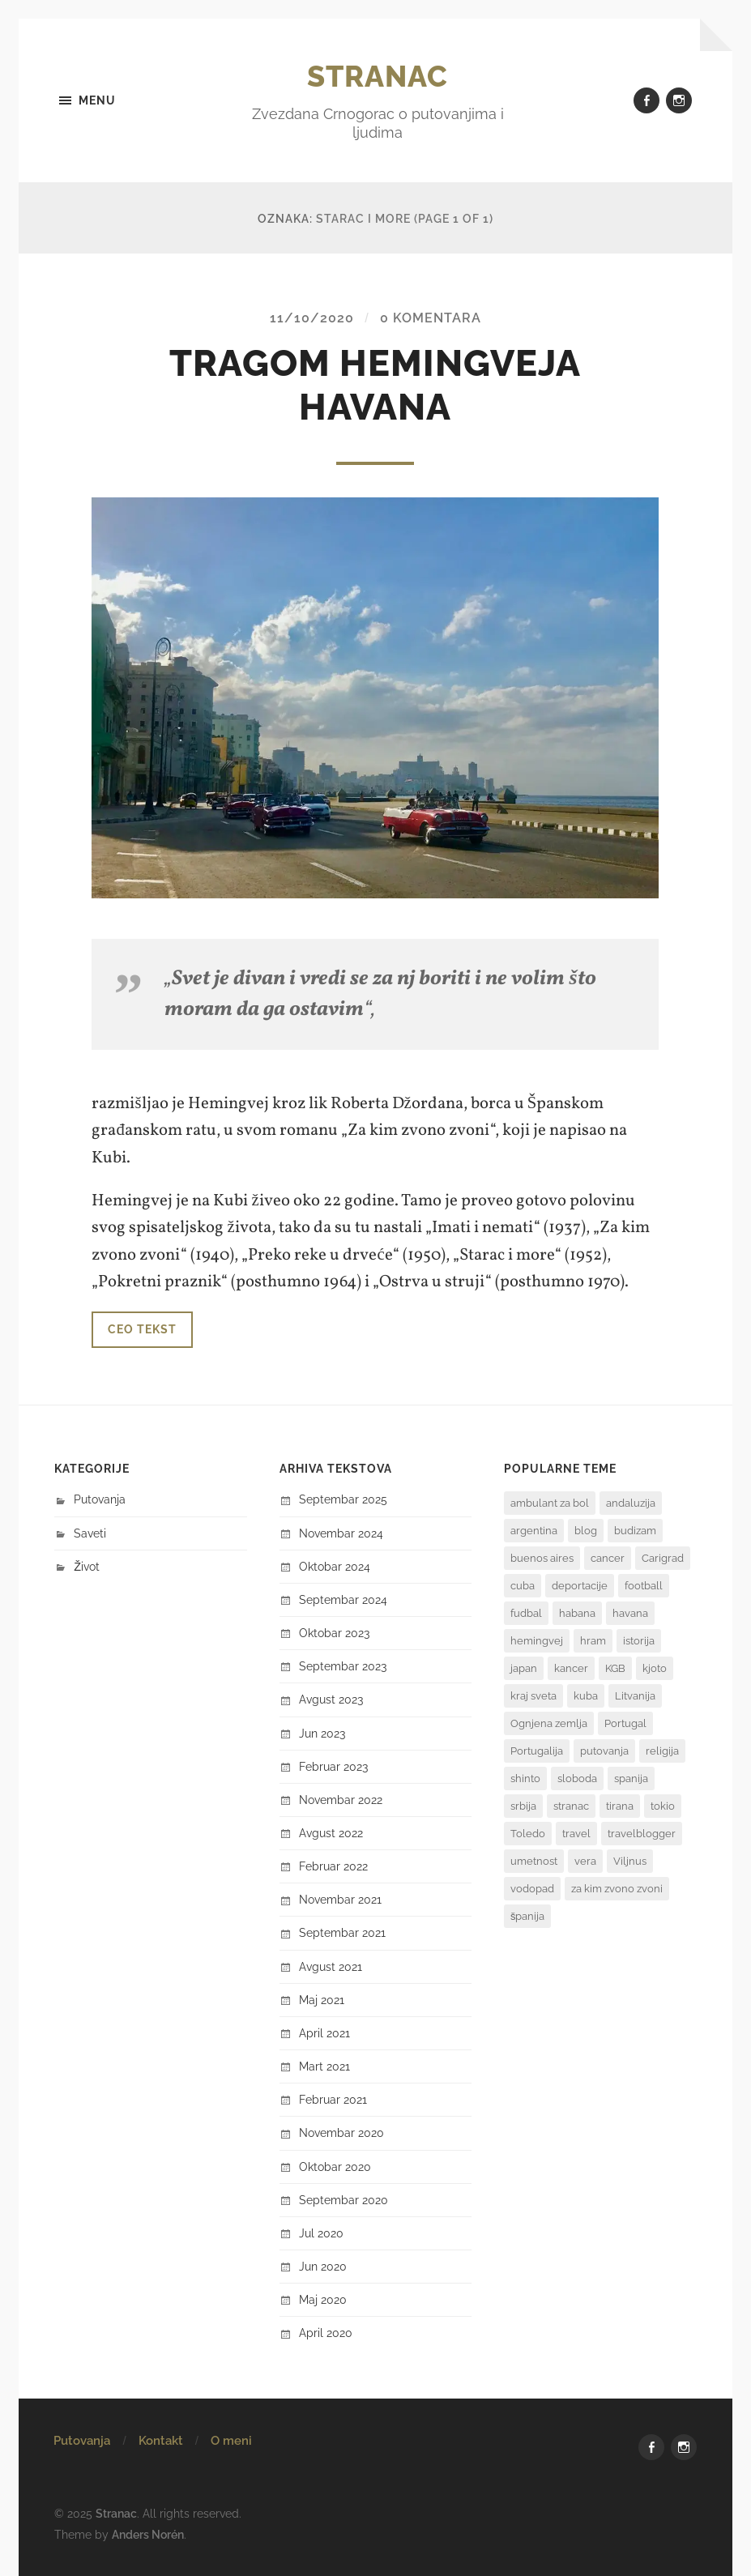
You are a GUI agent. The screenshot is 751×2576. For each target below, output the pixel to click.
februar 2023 (333, 1766)
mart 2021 (324, 2066)
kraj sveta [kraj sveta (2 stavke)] (533, 1696)
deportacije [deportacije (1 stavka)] (580, 1586)
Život (87, 1566)
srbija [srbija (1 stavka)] (523, 1806)
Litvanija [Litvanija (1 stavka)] (635, 1696)
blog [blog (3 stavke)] (585, 1531)
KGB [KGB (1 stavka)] (615, 1668)
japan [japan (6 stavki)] (523, 1668)
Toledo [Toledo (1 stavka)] (527, 1834)
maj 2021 (321, 2000)
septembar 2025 (343, 1499)
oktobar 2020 (335, 2166)
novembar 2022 (340, 1799)
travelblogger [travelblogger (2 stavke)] (642, 1834)
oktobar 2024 (334, 1566)
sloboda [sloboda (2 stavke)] (577, 1778)
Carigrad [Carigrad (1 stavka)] (663, 1558)
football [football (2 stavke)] (644, 1586)
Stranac (377, 76)
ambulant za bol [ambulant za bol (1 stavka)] (549, 1503)
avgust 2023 (331, 1699)
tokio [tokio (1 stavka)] (663, 1806)
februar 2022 (333, 1866)
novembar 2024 (341, 1533)
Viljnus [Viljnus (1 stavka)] (629, 1861)
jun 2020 (323, 2266)
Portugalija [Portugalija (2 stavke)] (536, 1751)
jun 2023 (322, 1733)
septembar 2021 (342, 1932)
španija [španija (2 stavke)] (527, 1916)
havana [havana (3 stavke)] (630, 1613)
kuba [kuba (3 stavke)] (586, 1696)
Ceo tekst (142, 1329)
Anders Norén (148, 2534)
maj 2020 (323, 2299)
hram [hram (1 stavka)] (593, 1641)
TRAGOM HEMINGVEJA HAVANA (375, 385)
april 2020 (325, 2332)
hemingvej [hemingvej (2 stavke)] (536, 1641)
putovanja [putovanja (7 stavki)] (604, 1751)
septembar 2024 (343, 1599)
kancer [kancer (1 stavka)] (571, 1668)
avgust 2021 (330, 1966)
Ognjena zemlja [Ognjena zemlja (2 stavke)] (548, 1723)
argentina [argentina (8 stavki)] (533, 1531)
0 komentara (430, 318)
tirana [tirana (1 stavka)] (620, 1806)
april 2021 (324, 2033)
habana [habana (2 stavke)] (577, 1613)
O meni (231, 2440)
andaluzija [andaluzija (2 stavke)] (630, 1503)
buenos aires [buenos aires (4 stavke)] (542, 1558)
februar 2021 (333, 2099)
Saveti (90, 1533)
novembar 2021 (340, 1899)
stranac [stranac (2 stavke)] (571, 1806)
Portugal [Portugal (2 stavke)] (625, 1723)
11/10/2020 (312, 318)
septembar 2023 (342, 1666)
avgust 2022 (331, 1833)
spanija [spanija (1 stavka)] (631, 1778)
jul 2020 (321, 2233)
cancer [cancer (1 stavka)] (608, 1558)
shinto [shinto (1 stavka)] (525, 1778)
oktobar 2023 (334, 1633)
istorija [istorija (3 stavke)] (639, 1641)
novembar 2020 (341, 2132)
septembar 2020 (343, 2200)
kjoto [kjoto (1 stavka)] (654, 1668)
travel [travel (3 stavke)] (576, 1834)
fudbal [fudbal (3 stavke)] (526, 1613)
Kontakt (161, 2440)
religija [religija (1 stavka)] (662, 1751)
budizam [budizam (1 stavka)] (635, 1531)
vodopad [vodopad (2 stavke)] (532, 1889)
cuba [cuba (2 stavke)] (522, 1586)
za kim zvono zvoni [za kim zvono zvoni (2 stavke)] (617, 1889)
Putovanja (100, 1499)
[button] (375, 697)
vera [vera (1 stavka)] (585, 1861)
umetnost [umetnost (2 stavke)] (533, 1861)
